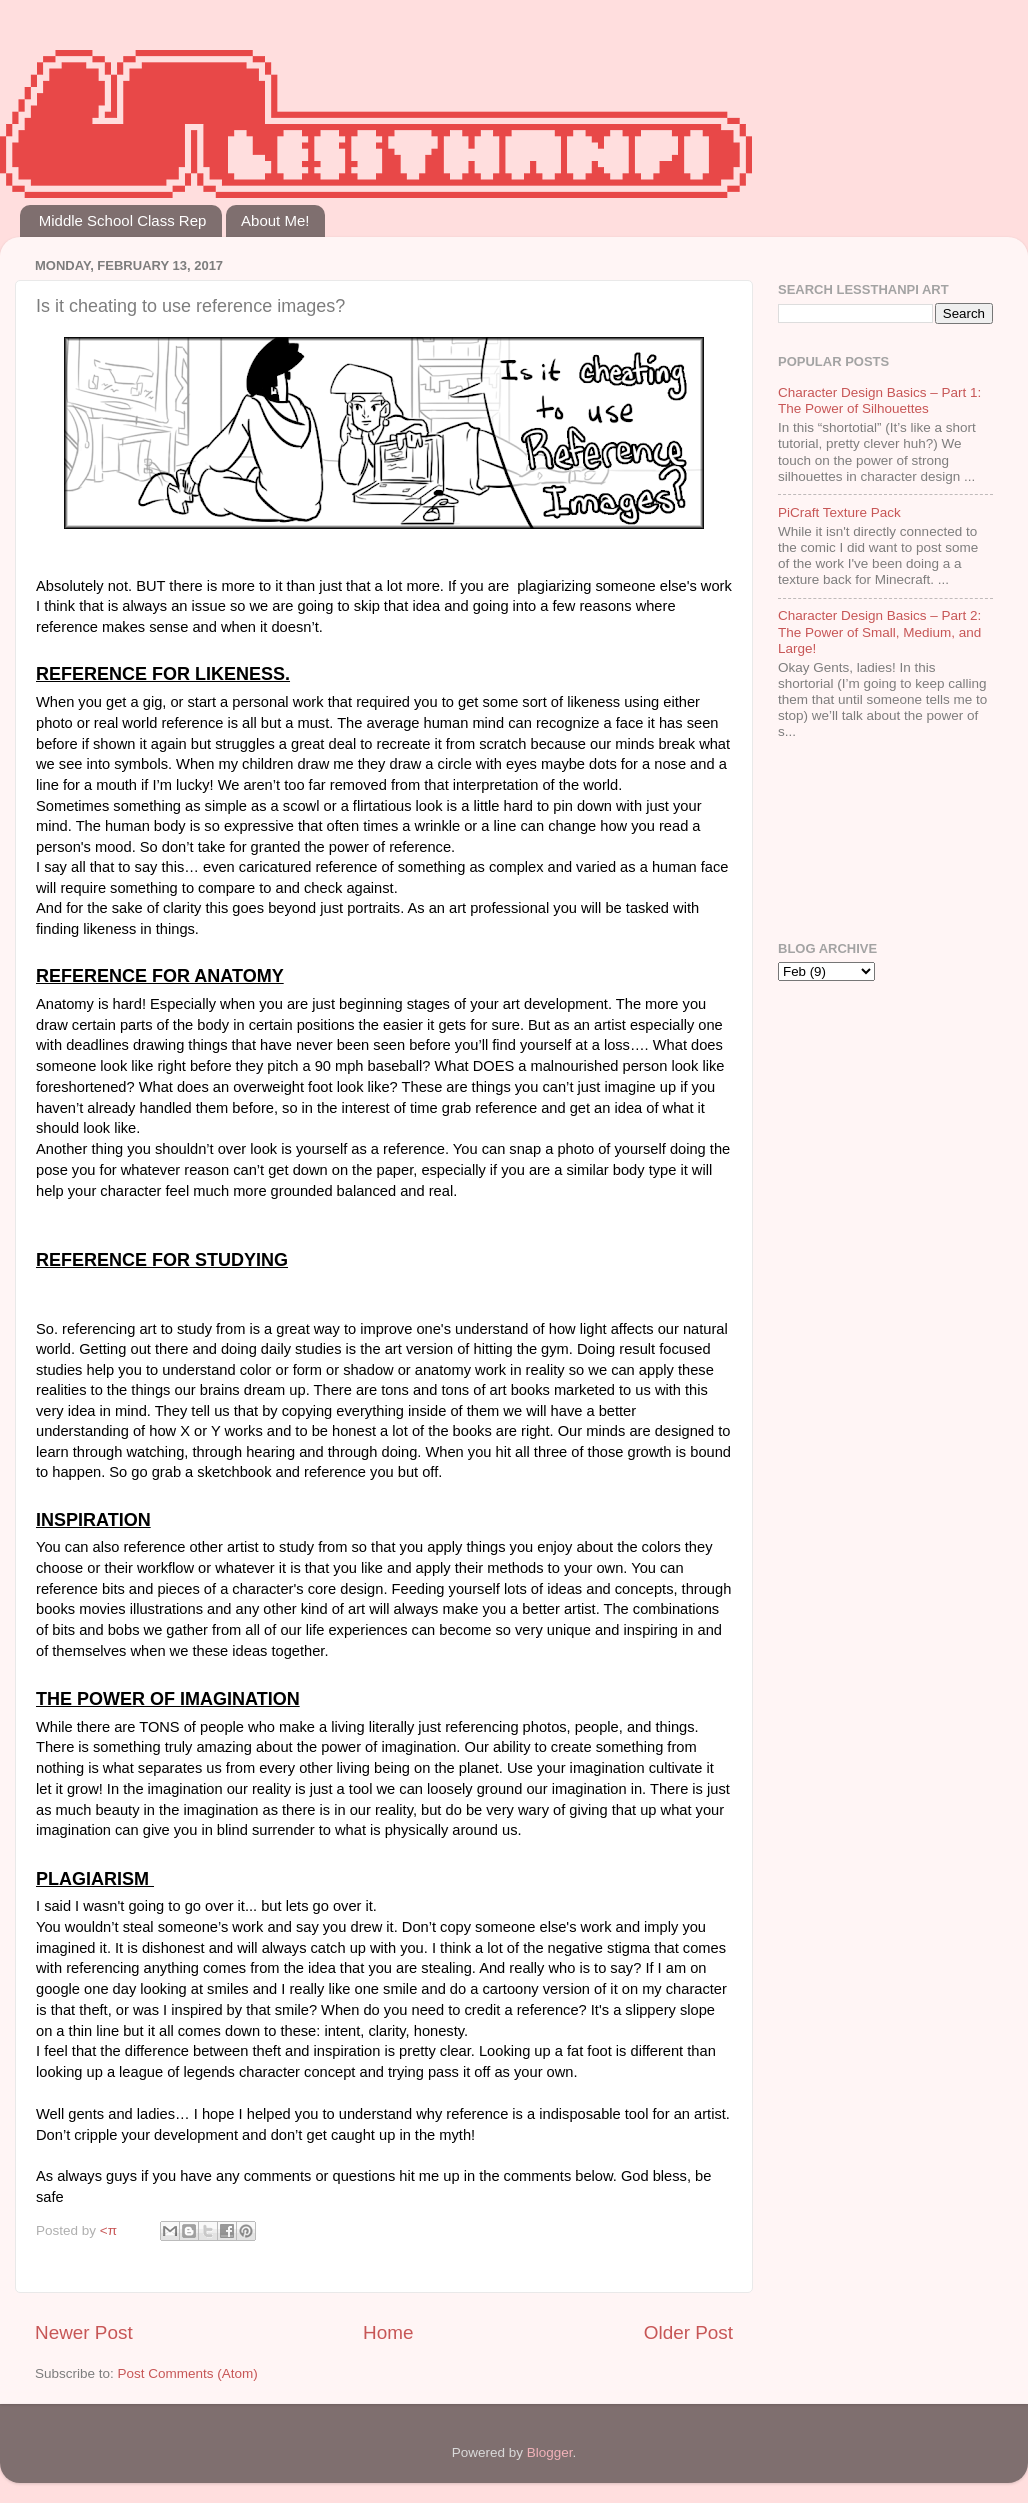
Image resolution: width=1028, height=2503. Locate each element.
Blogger (550, 2452)
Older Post (688, 2332)
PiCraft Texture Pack (839, 512)
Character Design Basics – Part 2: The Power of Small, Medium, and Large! (879, 631)
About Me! (275, 220)
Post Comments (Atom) (188, 2373)
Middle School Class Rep (123, 220)
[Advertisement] (840, 842)
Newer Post (84, 2332)
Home (388, 2332)
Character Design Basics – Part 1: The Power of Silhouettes (879, 400)
